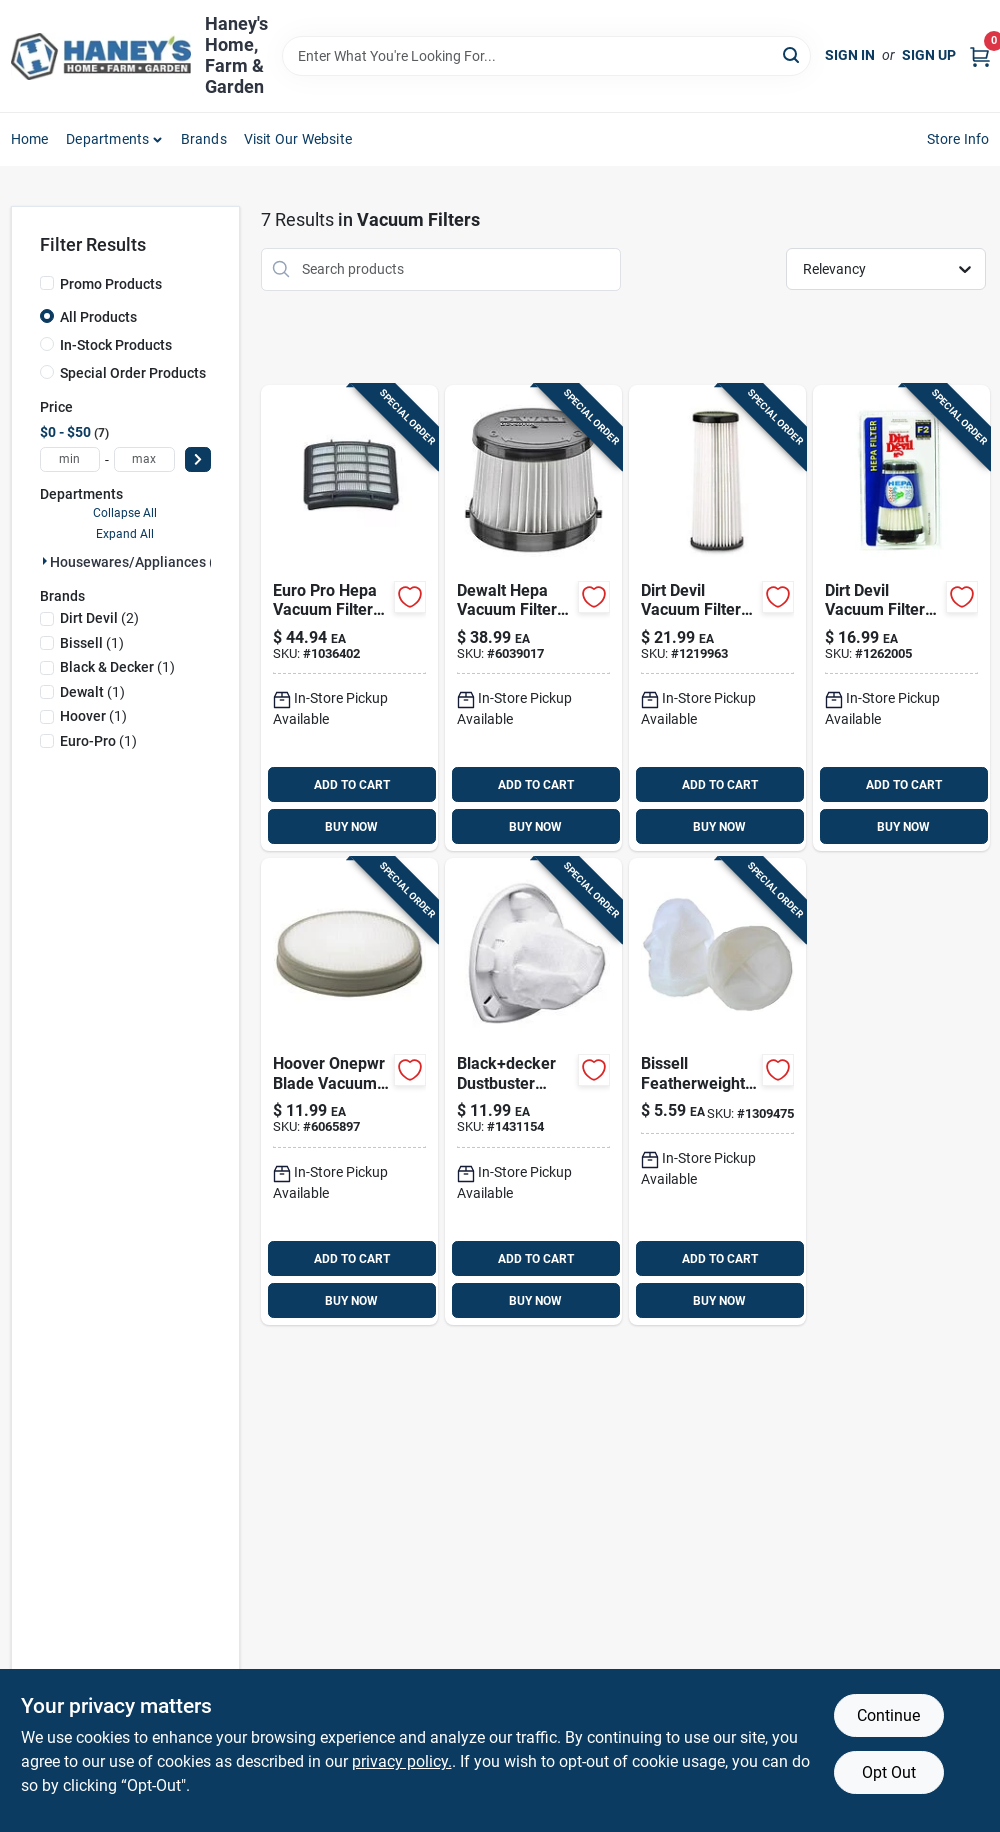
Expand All (125, 534)
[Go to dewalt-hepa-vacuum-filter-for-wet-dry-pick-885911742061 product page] (533, 618)
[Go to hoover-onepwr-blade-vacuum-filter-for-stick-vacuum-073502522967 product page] (349, 1091)
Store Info (958, 139)
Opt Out (889, 1772)
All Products (98, 317)
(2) (99, 618)
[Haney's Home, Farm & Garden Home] (101, 56)
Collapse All (125, 513)
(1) (92, 643)
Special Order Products (133, 373)
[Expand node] (45, 561)
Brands (204, 139)
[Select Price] (198, 459)
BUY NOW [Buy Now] (351, 827)
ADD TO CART (352, 785)
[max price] (144, 459)
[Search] (792, 54)
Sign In (850, 55)
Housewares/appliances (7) (138, 562)
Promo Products (111, 284)
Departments (107, 139)
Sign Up (929, 55)
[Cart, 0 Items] (980, 55)
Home (30, 139)
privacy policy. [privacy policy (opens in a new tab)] (402, 1761)
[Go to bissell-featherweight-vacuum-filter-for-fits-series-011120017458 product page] (717, 1091)
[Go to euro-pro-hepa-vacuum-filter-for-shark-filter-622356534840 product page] (349, 618)
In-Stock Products (116, 345)
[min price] (70, 459)
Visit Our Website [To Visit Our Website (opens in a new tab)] (298, 139)
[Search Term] (546, 56)
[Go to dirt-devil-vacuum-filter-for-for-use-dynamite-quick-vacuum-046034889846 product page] (901, 618)
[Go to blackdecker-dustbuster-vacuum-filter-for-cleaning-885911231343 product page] (533, 1091)
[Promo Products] (47, 283)
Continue (888, 1715)
